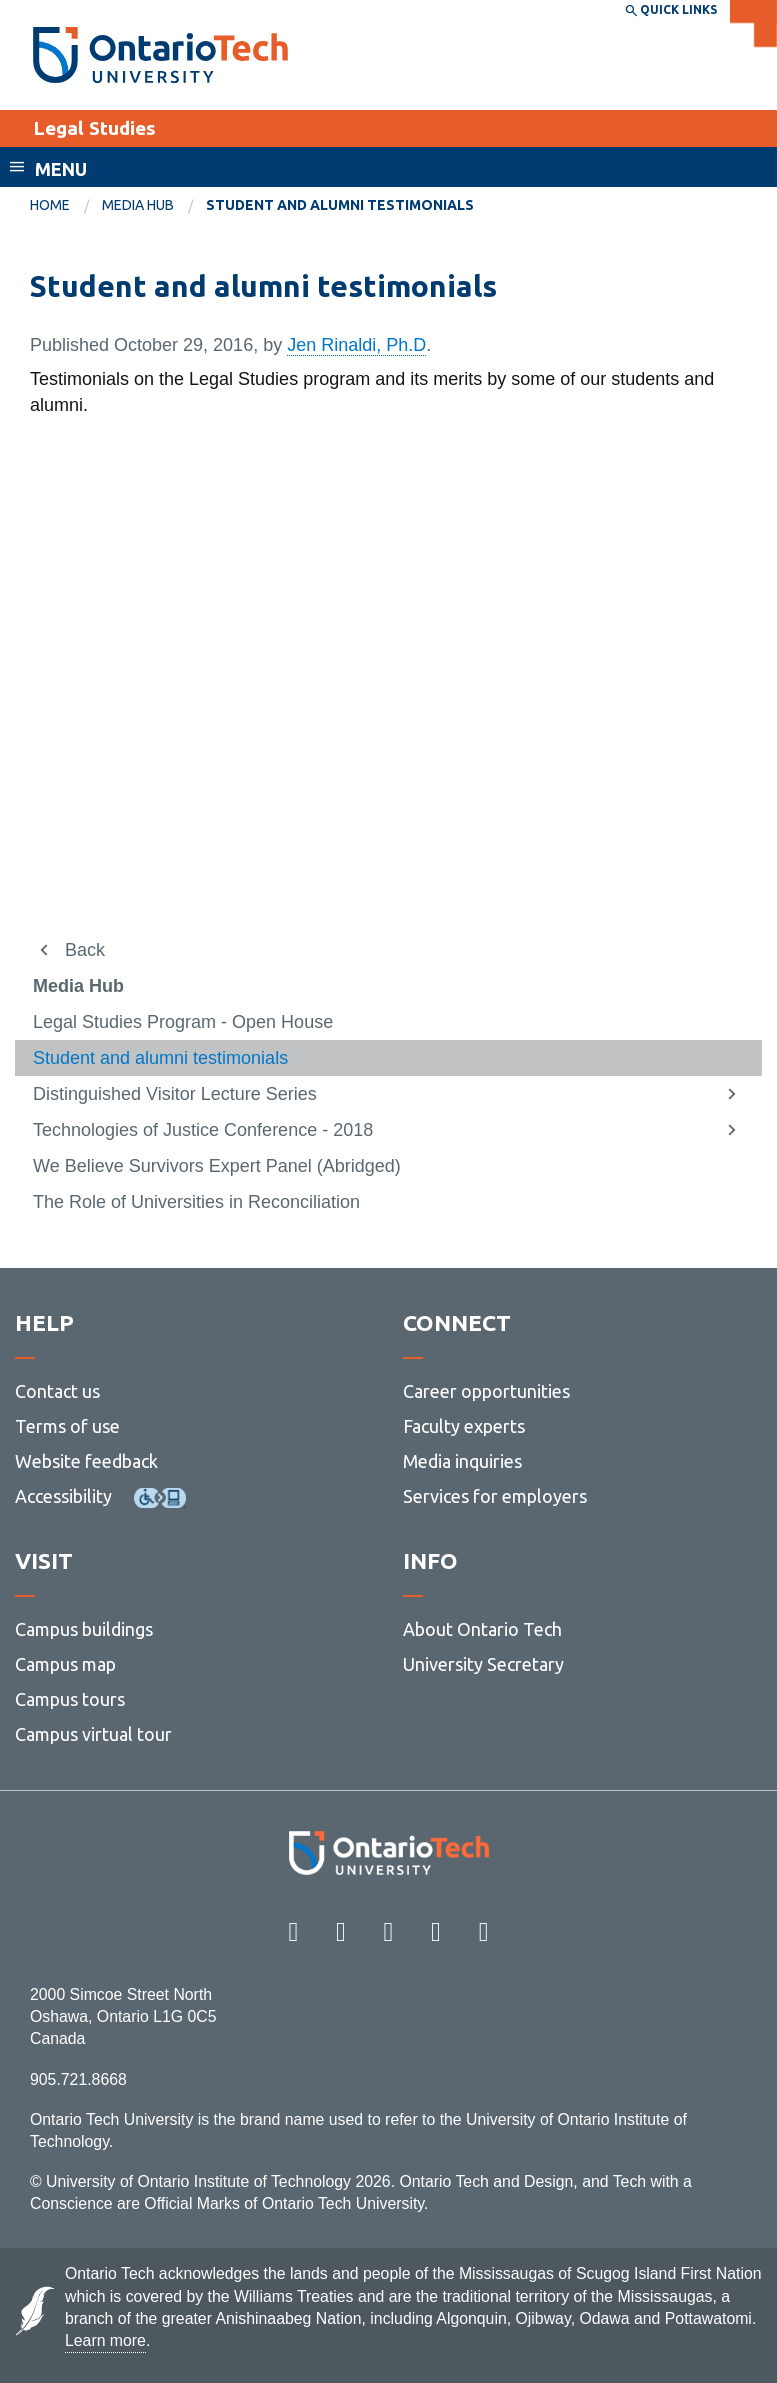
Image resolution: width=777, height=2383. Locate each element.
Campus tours (70, 1699)
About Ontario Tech (482, 1629)
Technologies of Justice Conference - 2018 (203, 1130)
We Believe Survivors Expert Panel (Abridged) (217, 1166)
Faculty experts (464, 1426)
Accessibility (63, 1496)
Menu (61, 169)
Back (85, 950)
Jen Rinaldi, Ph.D (356, 345)
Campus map (65, 1664)
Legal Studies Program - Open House (183, 1022)
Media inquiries (462, 1461)
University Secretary (483, 1664)
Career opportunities (486, 1391)
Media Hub (138, 205)
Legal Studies (94, 128)
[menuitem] (66, 206)
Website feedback (86, 1461)
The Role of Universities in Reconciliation (196, 1202)
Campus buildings (84, 1629)
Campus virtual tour (93, 1734)
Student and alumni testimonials (160, 1058)
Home (50, 205)
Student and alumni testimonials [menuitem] (340, 205)
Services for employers (495, 1496)
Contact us (57, 1391)
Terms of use (67, 1426)
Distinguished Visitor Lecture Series (175, 1094)
